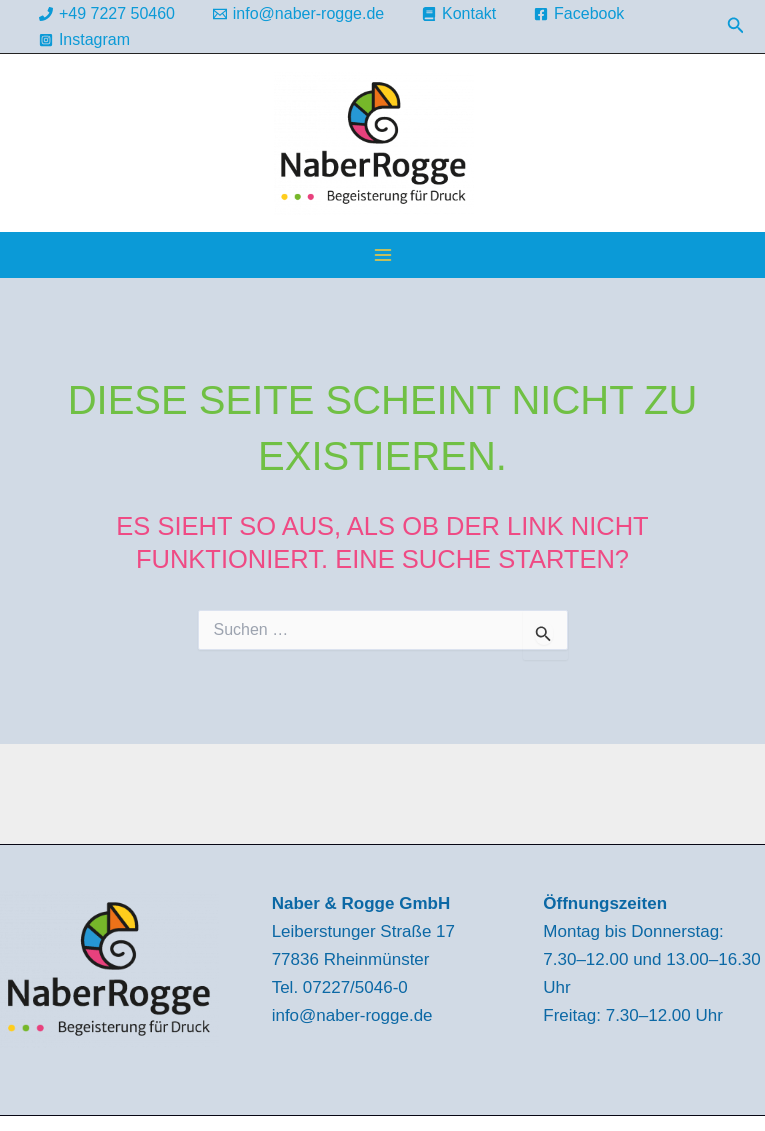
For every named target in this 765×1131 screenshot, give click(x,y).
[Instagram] (85, 40)
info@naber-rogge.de (352, 1015)
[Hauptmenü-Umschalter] (383, 255)
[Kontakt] (459, 14)
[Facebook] (579, 14)
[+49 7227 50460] (107, 14)
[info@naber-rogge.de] (298, 14)
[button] (736, 26)
